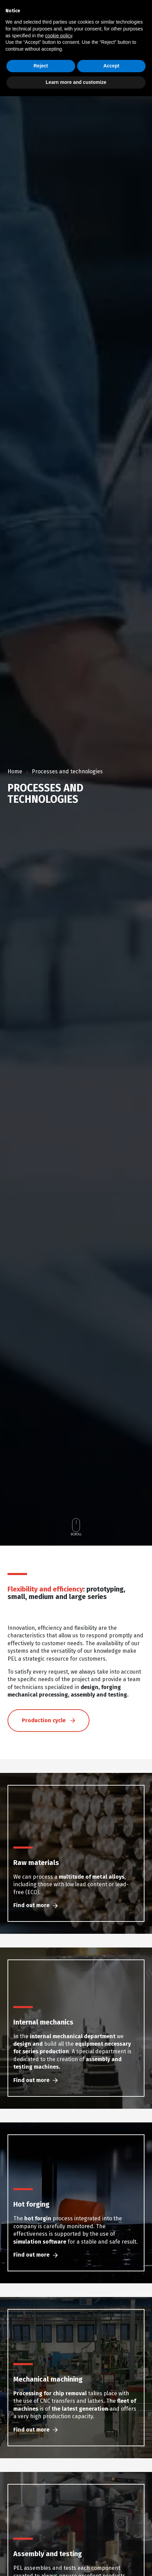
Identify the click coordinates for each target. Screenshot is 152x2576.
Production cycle (48, 1753)
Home (15, 771)
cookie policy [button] (58, 35)
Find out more (35, 1938)
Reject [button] (40, 65)
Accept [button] (111, 65)
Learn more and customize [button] (76, 82)
